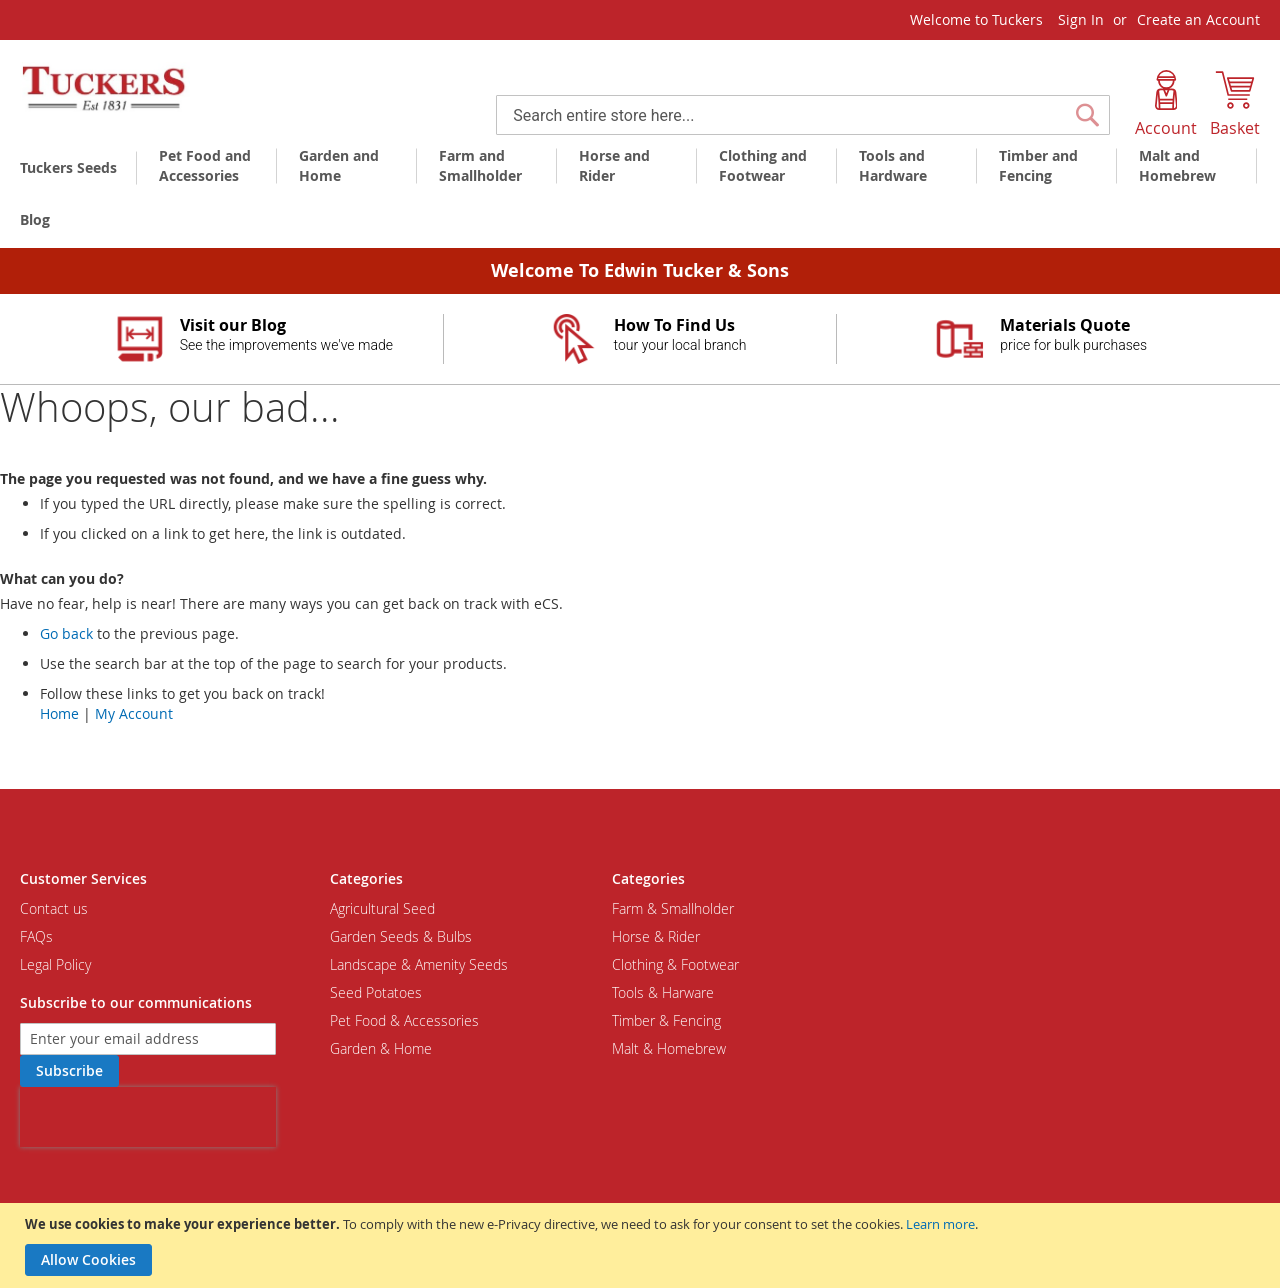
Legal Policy (55, 964)
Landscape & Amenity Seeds (419, 964)
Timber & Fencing (666, 1020)
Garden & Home (381, 1048)
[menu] (640, 194)
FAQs (36, 936)
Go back (66, 633)
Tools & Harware (663, 992)
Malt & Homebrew (669, 1048)
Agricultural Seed (382, 908)
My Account (134, 713)
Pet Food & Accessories (404, 1020)
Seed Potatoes (376, 992)
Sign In (1081, 19)
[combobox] (803, 115)
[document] (642, 1245)
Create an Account (1198, 19)
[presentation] (148, 1117)
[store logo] (105, 89)
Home (59, 713)
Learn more (940, 1224)
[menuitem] (72, 167)
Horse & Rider (656, 936)
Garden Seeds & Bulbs (401, 936)
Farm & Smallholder (673, 908)
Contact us (54, 908)
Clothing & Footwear (675, 964)
